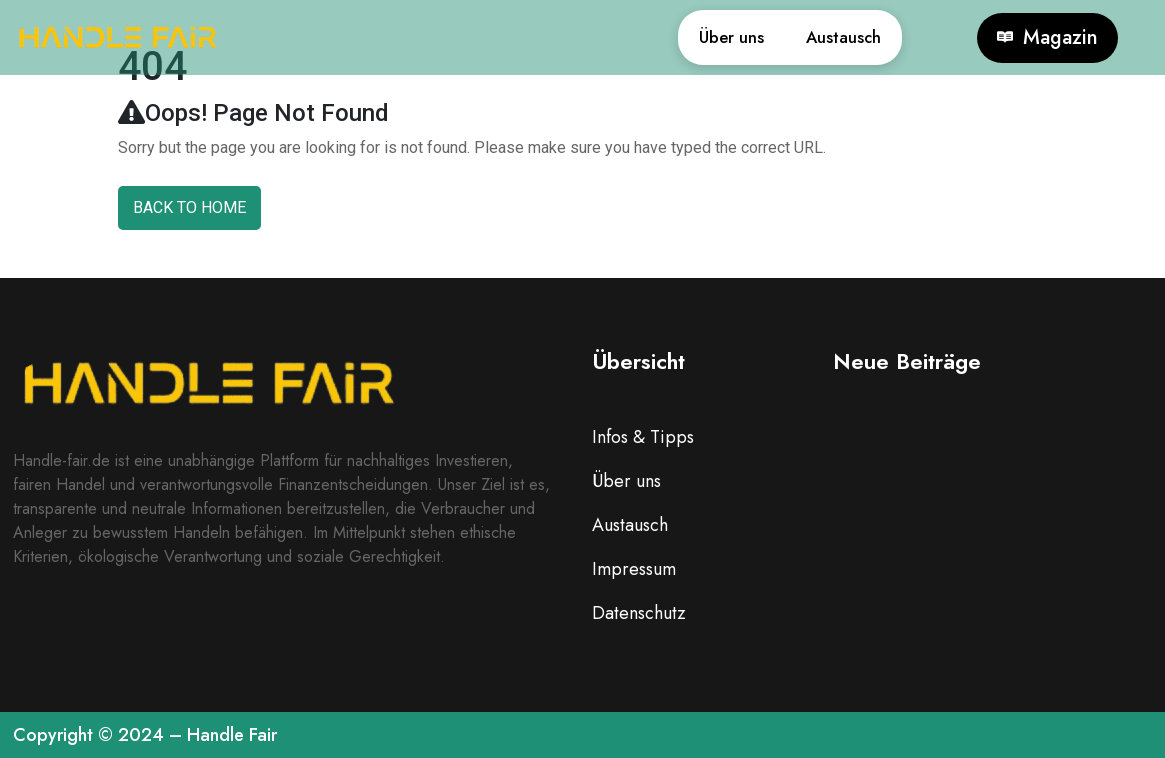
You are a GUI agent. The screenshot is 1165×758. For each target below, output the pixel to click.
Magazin (1047, 38)
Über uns (684, 37)
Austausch (827, 37)
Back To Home (189, 207)
